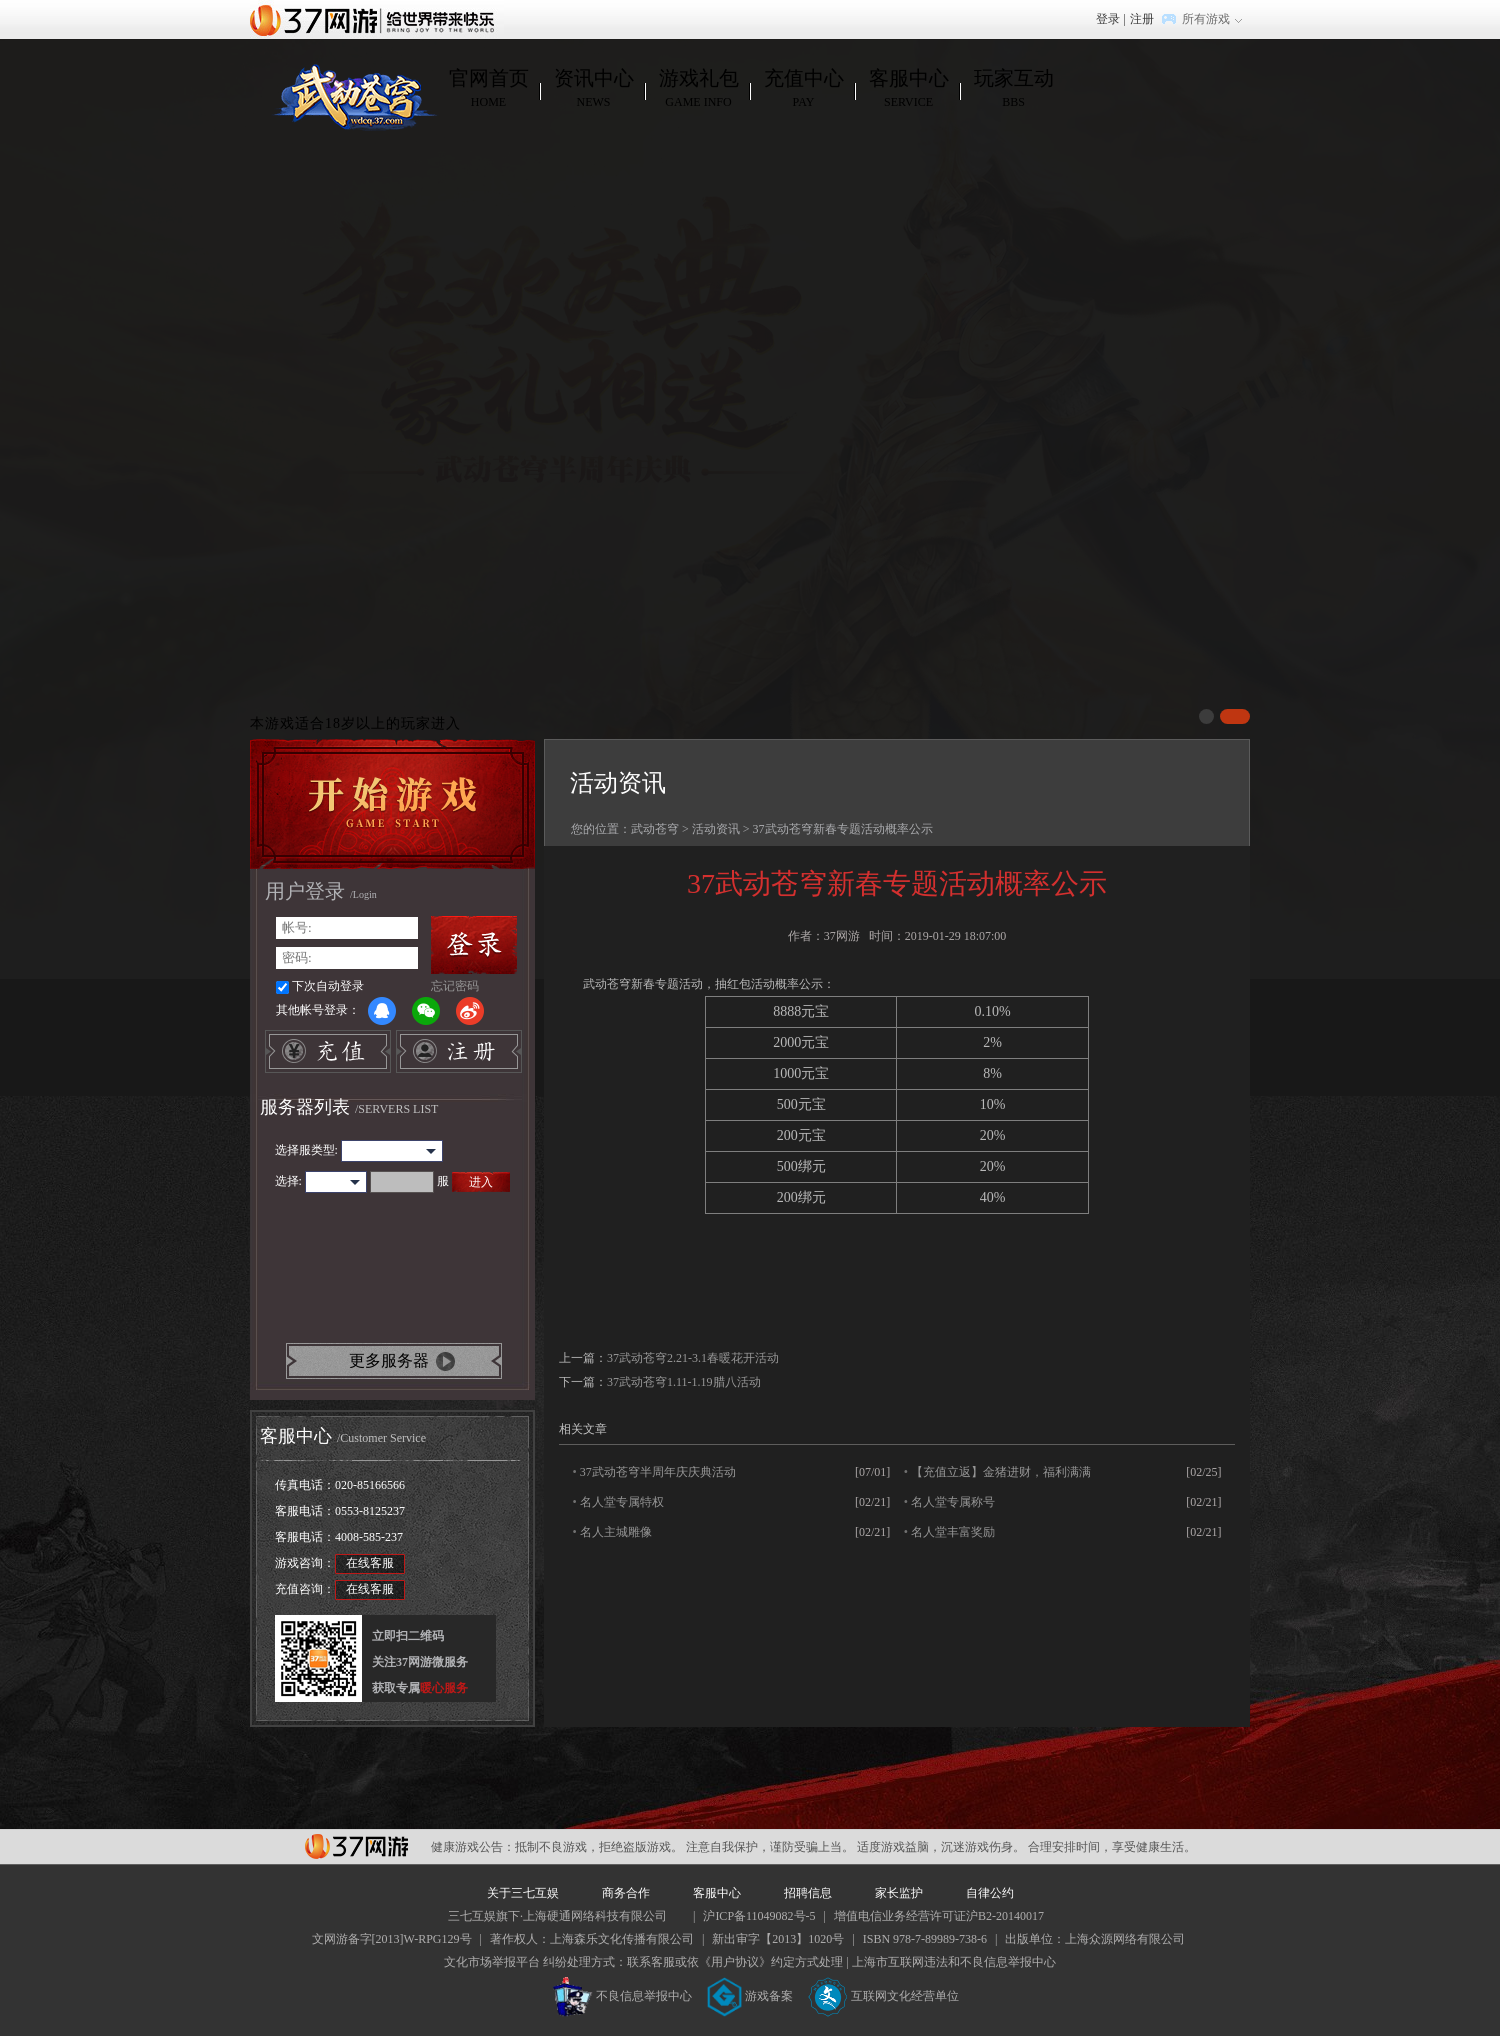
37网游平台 (356, 1846)
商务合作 (626, 1893)
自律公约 (990, 1893)
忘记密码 (455, 986)
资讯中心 (593, 89)
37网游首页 (377, 19)
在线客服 (370, 1563)
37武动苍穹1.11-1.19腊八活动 (684, 1382)
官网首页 (488, 89)
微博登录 (470, 1011)
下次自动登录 (328, 986)
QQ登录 (382, 1011)
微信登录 (426, 1011)
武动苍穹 (655, 829)
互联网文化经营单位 (884, 1996)
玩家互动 (1013, 89)
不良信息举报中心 (622, 1996)
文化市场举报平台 (492, 1962)
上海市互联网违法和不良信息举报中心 (954, 1962)
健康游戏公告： (473, 1847)
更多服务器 (389, 1360)
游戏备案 (750, 1996)
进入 (481, 1182)
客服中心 (908, 89)
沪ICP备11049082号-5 (759, 1916)
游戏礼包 (698, 89)
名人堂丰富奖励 (953, 1532)
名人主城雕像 (616, 1532)
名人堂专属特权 (622, 1502)
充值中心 (803, 89)
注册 (1142, 19)
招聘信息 (808, 1893)
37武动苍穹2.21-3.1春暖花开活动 (693, 1358)
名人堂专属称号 (953, 1502)
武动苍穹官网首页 (355, 97)
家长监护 (899, 1893)
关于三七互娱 (523, 1893)
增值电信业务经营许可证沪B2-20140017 (939, 1916)
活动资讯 (716, 829)
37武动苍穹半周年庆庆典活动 (658, 1472)
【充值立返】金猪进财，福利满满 (1001, 1472)
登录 (1108, 19)
